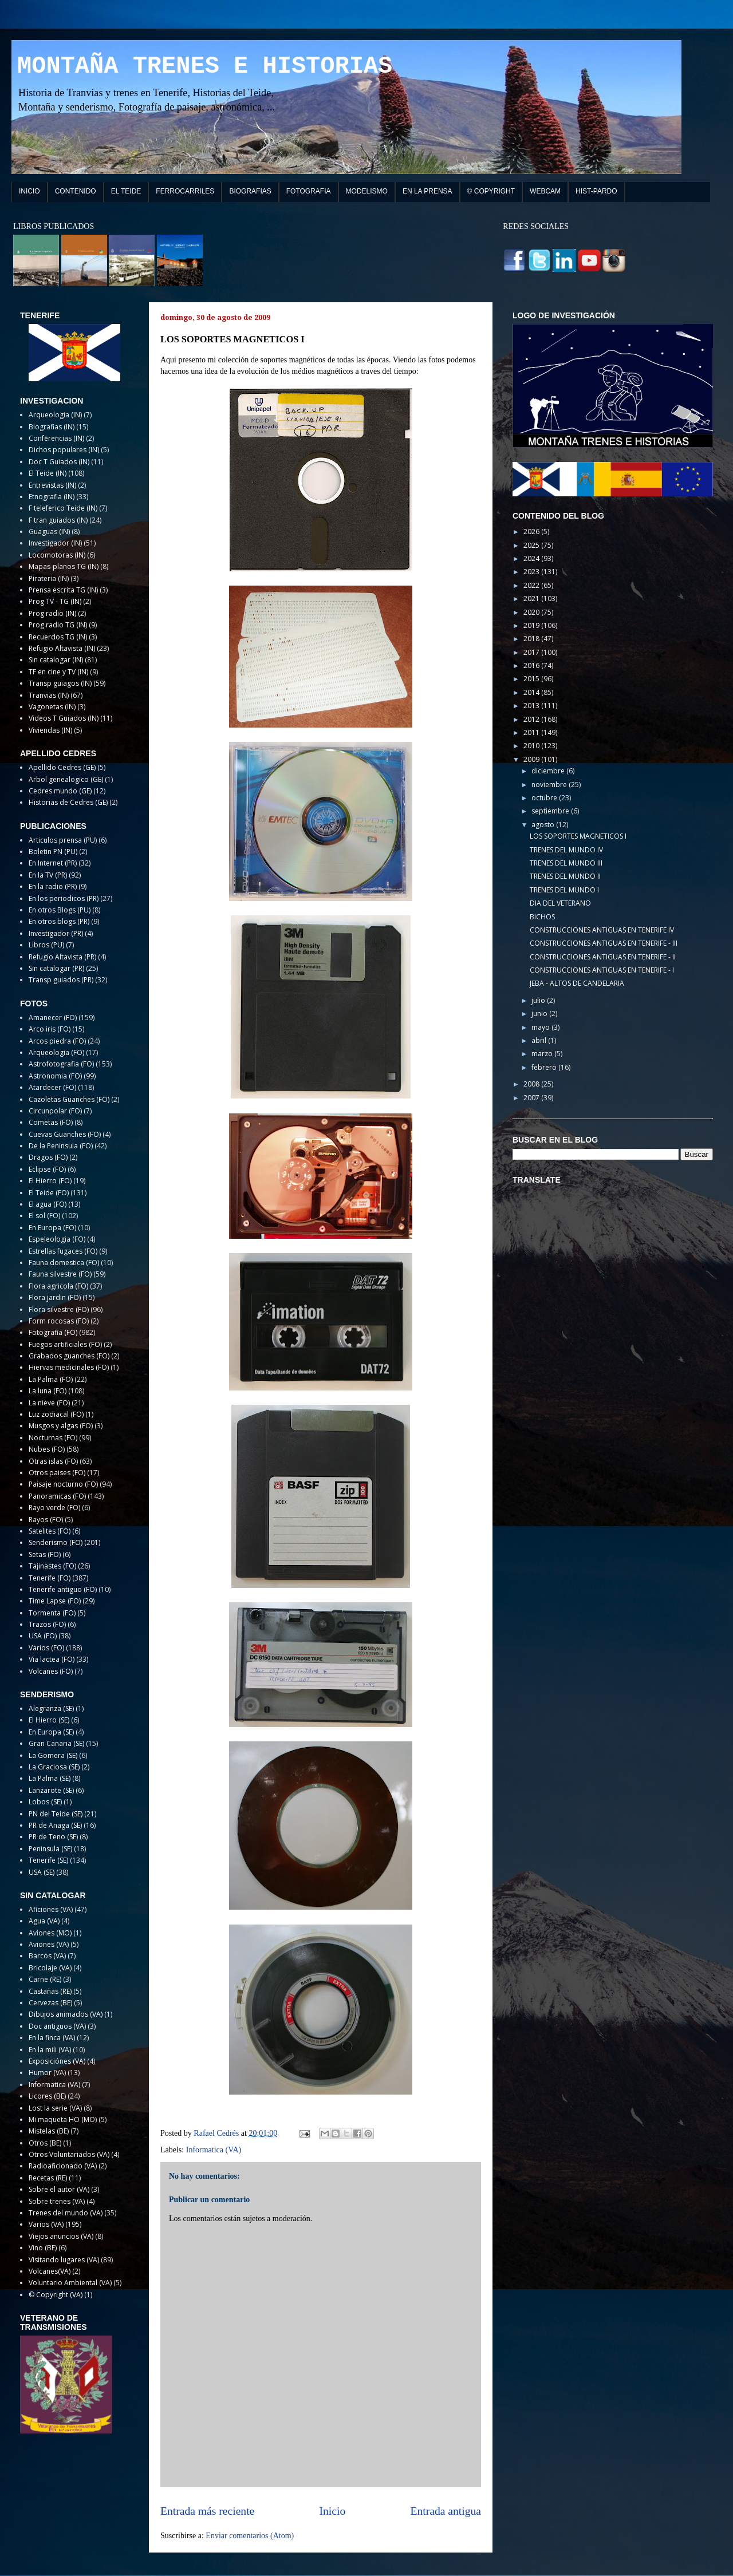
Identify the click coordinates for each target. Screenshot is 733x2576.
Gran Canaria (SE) (56, 1743)
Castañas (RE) (50, 1991)
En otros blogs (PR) (59, 921)
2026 (532, 531)
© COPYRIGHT (491, 191)
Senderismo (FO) (55, 1542)
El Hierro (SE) (49, 1720)
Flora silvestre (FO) (59, 1309)
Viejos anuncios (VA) (61, 2236)
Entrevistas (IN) (52, 485)
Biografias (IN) (51, 427)
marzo (542, 1053)
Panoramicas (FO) (57, 1496)
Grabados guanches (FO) (69, 1356)
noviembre (550, 784)
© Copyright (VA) (55, 2295)
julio (539, 1000)
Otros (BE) (45, 2143)
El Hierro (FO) (50, 1181)
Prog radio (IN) (52, 613)
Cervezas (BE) (50, 2003)
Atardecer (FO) (52, 1087)
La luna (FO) (47, 1391)
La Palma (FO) (51, 1379)
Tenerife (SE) (48, 1860)
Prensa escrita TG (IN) (63, 590)
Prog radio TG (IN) (58, 625)
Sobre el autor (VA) (59, 2189)
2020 (532, 612)
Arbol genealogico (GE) (66, 779)
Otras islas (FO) (53, 1461)
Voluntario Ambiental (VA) (70, 2282)
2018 (532, 638)
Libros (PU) (46, 945)
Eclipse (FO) (47, 1169)
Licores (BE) (47, 2096)
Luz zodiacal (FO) (56, 1414)
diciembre (548, 771)
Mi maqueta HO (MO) (63, 2119)
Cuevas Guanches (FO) (65, 1134)
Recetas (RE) (48, 2178)
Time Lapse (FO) (55, 1601)
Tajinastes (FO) (52, 1566)
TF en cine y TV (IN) (58, 672)
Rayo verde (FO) (54, 1507)
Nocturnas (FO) (53, 1438)
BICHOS (542, 917)
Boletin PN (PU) (53, 851)
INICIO (29, 191)
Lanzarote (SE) (51, 1790)
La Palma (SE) (49, 1778)
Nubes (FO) (47, 1449)
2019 (532, 625)
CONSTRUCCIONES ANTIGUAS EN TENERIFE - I (602, 970)
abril (539, 1040)
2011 (532, 732)
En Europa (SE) (51, 1732)
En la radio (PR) (53, 886)
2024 (532, 558)
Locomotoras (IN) (57, 555)
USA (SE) (41, 1872)
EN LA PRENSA (427, 191)
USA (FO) (43, 1636)
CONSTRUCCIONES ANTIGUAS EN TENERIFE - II (603, 957)
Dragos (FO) (48, 1157)
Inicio (333, 2511)
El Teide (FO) (49, 1193)
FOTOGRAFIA (308, 191)
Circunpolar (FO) (55, 1111)
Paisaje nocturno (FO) (63, 1484)
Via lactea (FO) (51, 1659)
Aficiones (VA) (51, 1909)
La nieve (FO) (49, 1403)
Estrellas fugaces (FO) (63, 1251)
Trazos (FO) (47, 1624)
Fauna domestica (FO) (64, 1262)
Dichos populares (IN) (64, 450)
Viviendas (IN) (50, 730)
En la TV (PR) (48, 875)
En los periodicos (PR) (63, 898)
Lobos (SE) (45, 1802)
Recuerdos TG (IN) (58, 637)
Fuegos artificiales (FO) (65, 1344)
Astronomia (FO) (55, 1076)
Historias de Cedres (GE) (68, 802)
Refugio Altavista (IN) (62, 648)
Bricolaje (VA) (50, 1968)
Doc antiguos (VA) (57, 2026)
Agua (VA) (44, 1921)
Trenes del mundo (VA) (66, 2213)
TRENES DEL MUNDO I (564, 890)
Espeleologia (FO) (57, 1239)
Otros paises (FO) (57, 1472)
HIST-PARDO (596, 191)
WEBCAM (545, 191)
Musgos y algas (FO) (61, 1426)
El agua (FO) (47, 1204)
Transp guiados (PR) (61, 980)
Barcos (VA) (47, 1956)
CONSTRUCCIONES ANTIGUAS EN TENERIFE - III (603, 943)
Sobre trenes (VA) (57, 2201)
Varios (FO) (46, 1648)
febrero (544, 1067)
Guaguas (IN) (49, 531)
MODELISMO (367, 191)
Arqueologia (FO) (56, 1052)
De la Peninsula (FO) (61, 1146)
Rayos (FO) (46, 1519)
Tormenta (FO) (52, 1613)
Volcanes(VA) (49, 2271)
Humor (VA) (47, 2072)
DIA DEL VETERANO (560, 903)
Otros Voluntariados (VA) (69, 2154)
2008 (532, 1084)
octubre (545, 798)
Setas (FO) (45, 1554)
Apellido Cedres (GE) (62, 767)
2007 (532, 1098)
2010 (532, 745)
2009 (532, 759)
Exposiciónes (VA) (57, 2061)
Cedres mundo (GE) (60, 791)
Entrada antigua (446, 2511)
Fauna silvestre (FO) (60, 1274)
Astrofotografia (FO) (61, 1064)
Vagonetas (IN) (52, 707)
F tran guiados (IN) (58, 520)
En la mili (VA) (50, 2050)
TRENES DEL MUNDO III (566, 863)
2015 (532, 678)
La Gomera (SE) (53, 1755)
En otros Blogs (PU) (59, 910)
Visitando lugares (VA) (64, 2260)
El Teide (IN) (47, 473)
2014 (532, 692)
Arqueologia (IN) (55, 415)
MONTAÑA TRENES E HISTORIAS (204, 66)
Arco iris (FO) (49, 1029)
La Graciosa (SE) (54, 1767)
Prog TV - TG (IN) (55, 601)
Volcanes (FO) (51, 1671)
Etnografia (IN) (51, 496)
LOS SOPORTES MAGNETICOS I (578, 836)
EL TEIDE (126, 191)
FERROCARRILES (185, 191)
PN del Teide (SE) (55, 1814)
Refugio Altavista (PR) (62, 957)
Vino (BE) (43, 2248)
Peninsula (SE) (50, 1849)
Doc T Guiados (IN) (59, 462)
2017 (532, 652)
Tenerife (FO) (49, 1578)
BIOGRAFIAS (250, 191)
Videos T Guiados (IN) (63, 718)
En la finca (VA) (52, 2037)
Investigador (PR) (56, 933)
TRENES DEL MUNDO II (565, 876)
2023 (532, 571)
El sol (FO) (44, 1215)
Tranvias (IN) (49, 695)
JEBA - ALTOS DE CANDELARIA (577, 983)
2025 (532, 545)
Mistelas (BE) (49, 2131)
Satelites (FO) (49, 1531)
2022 (532, 585)
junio (540, 1013)
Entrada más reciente (207, 2511)
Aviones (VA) (49, 1944)
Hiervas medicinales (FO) (69, 1367)
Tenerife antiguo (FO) (63, 1589)
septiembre (551, 811)
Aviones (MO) (50, 1933)
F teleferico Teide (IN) (63, 508)
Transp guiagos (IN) (60, 683)
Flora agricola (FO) (58, 1286)
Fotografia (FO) (53, 1332)
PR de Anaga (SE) (55, 1825)
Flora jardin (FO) (55, 1297)
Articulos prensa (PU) (63, 840)
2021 (532, 598)
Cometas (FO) (51, 1122)
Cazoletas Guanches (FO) (69, 1099)
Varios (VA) (46, 2224)
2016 (532, 665)
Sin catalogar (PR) (56, 968)
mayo (541, 1027)
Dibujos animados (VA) (66, 2014)
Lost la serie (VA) (55, 2108)
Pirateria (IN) (49, 578)
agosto (543, 824)
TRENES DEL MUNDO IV (566, 850)
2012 (532, 719)
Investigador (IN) (55, 543)
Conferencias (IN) (56, 438)
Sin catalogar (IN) (56, 660)
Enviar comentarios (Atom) (250, 2535)
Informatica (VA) (214, 2150)
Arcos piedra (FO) (57, 1041)
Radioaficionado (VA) (63, 2166)
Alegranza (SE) (51, 1708)
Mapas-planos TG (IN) (63, 566)
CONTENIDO (75, 191)
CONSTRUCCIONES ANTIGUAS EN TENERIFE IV (602, 930)
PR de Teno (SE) (53, 1837)
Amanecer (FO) (53, 1017)
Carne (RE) (45, 1979)
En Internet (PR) (53, 863)
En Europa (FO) (52, 1227)
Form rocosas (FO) (59, 1321)
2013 (532, 705)
